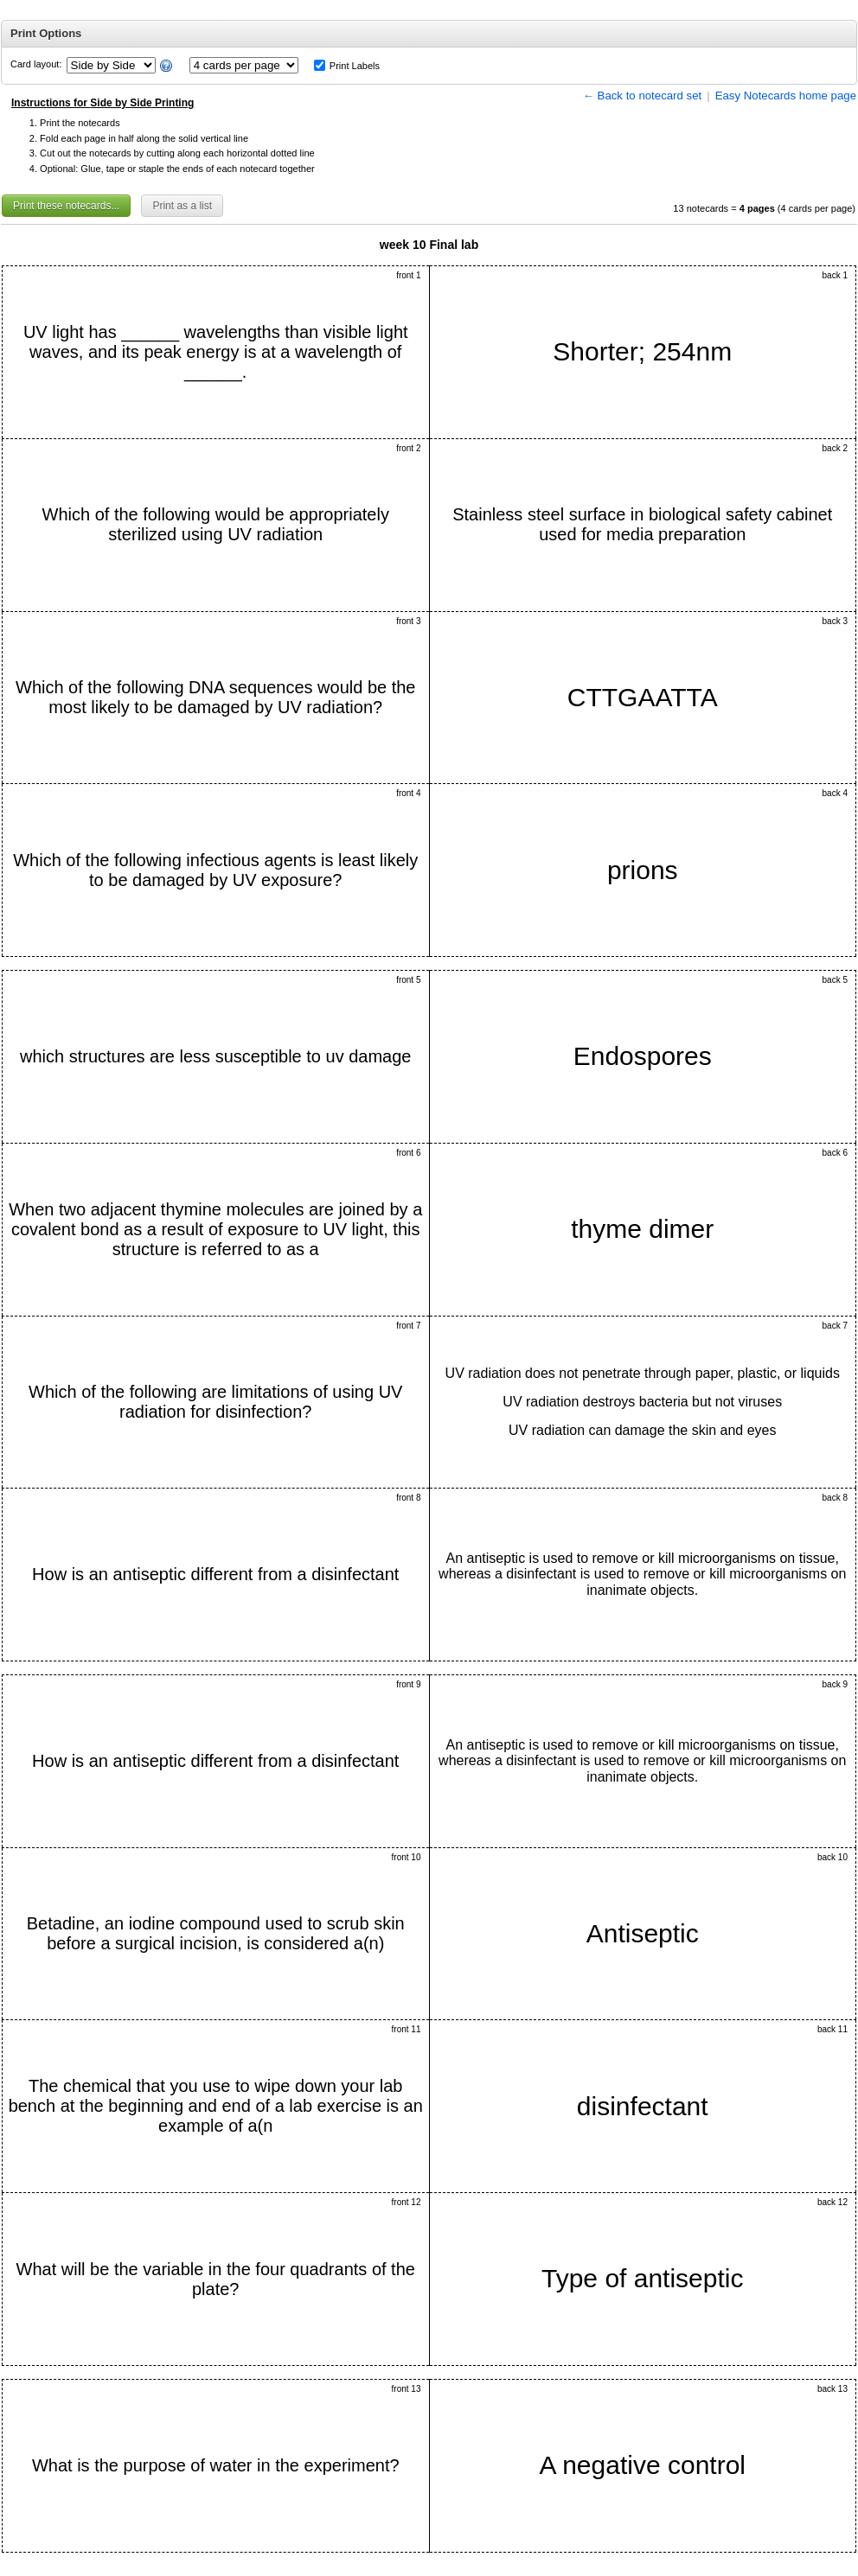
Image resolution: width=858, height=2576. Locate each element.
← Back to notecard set (642, 95)
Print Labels (355, 66)
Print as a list (182, 206)
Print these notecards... (66, 206)
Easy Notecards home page (785, 95)
